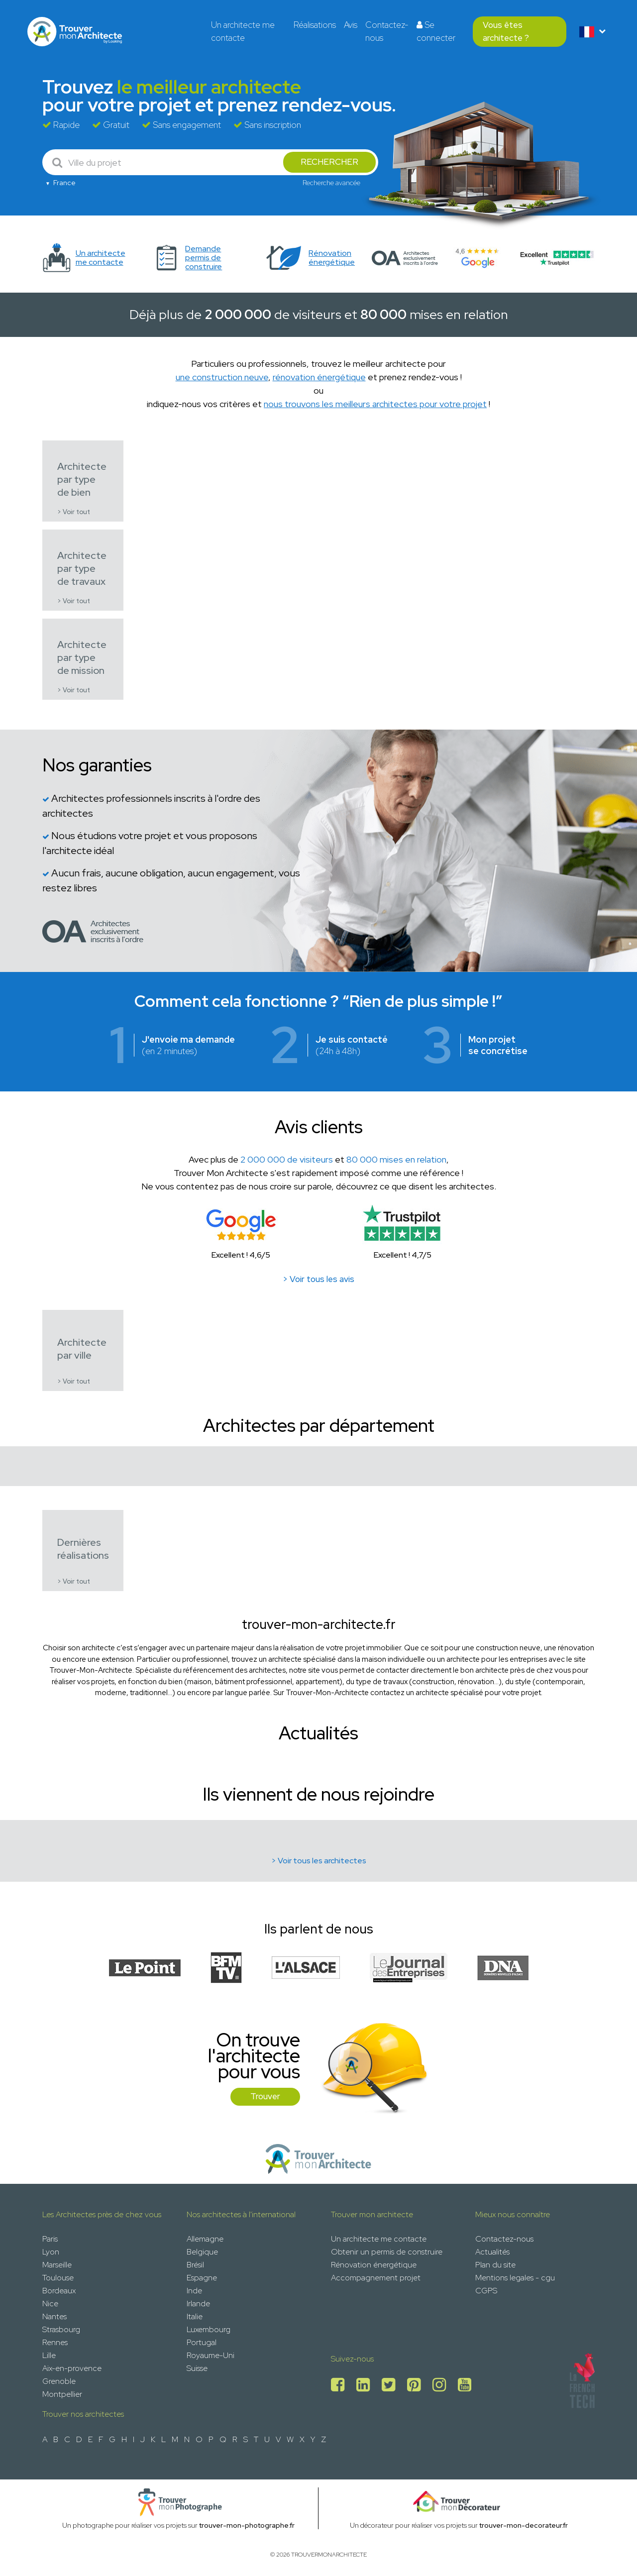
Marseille (57, 2264)
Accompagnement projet (376, 2277)
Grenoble (59, 2381)
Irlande (198, 2303)
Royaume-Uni (210, 2355)
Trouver (265, 2096)
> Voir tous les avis (318, 1279)
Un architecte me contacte (243, 31)
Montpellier (62, 2394)
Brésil (195, 2264)
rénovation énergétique (319, 377)
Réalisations (315, 24)
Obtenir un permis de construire (386, 2252)
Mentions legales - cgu (515, 2277)
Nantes (54, 2316)
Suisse (197, 2368)
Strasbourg (61, 2329)
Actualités (492, 2252)
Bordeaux (59, 2290)
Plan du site (495, 2264)
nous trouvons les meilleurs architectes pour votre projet (375, 404)
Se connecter (436, 31)
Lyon (50, 2252)
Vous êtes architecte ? (506, 31)
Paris (50, 2239)
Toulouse (58, 2277)
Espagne (202, 2277)
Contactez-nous (387, 31)
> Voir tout (73, 512)
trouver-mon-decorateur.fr (523, 2525)
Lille (49, 2355)
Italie (195, 2316)
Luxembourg (208, 2329)
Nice (50, 2303)
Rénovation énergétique (374, 2264)
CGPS (486, 2290)
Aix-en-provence (72, 2368)
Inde (194, 2290)
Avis (350, 24)
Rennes (55, 2342)
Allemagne (205, 2239)
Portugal (201, 2342)
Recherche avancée (331, 182)
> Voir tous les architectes (318, 1860)
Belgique (202, 2252)
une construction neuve (222, 377)
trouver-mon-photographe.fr (247, 2525)
